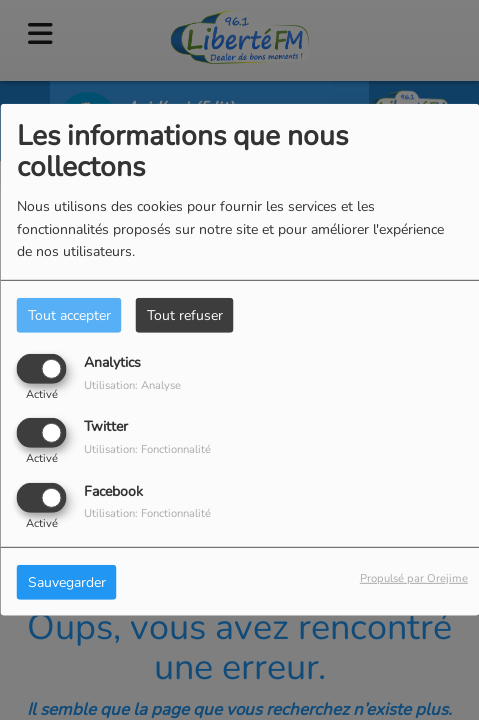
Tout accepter (69, 315)
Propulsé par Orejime (414, 577)
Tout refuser (185, 315)
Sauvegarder (67, 581)
